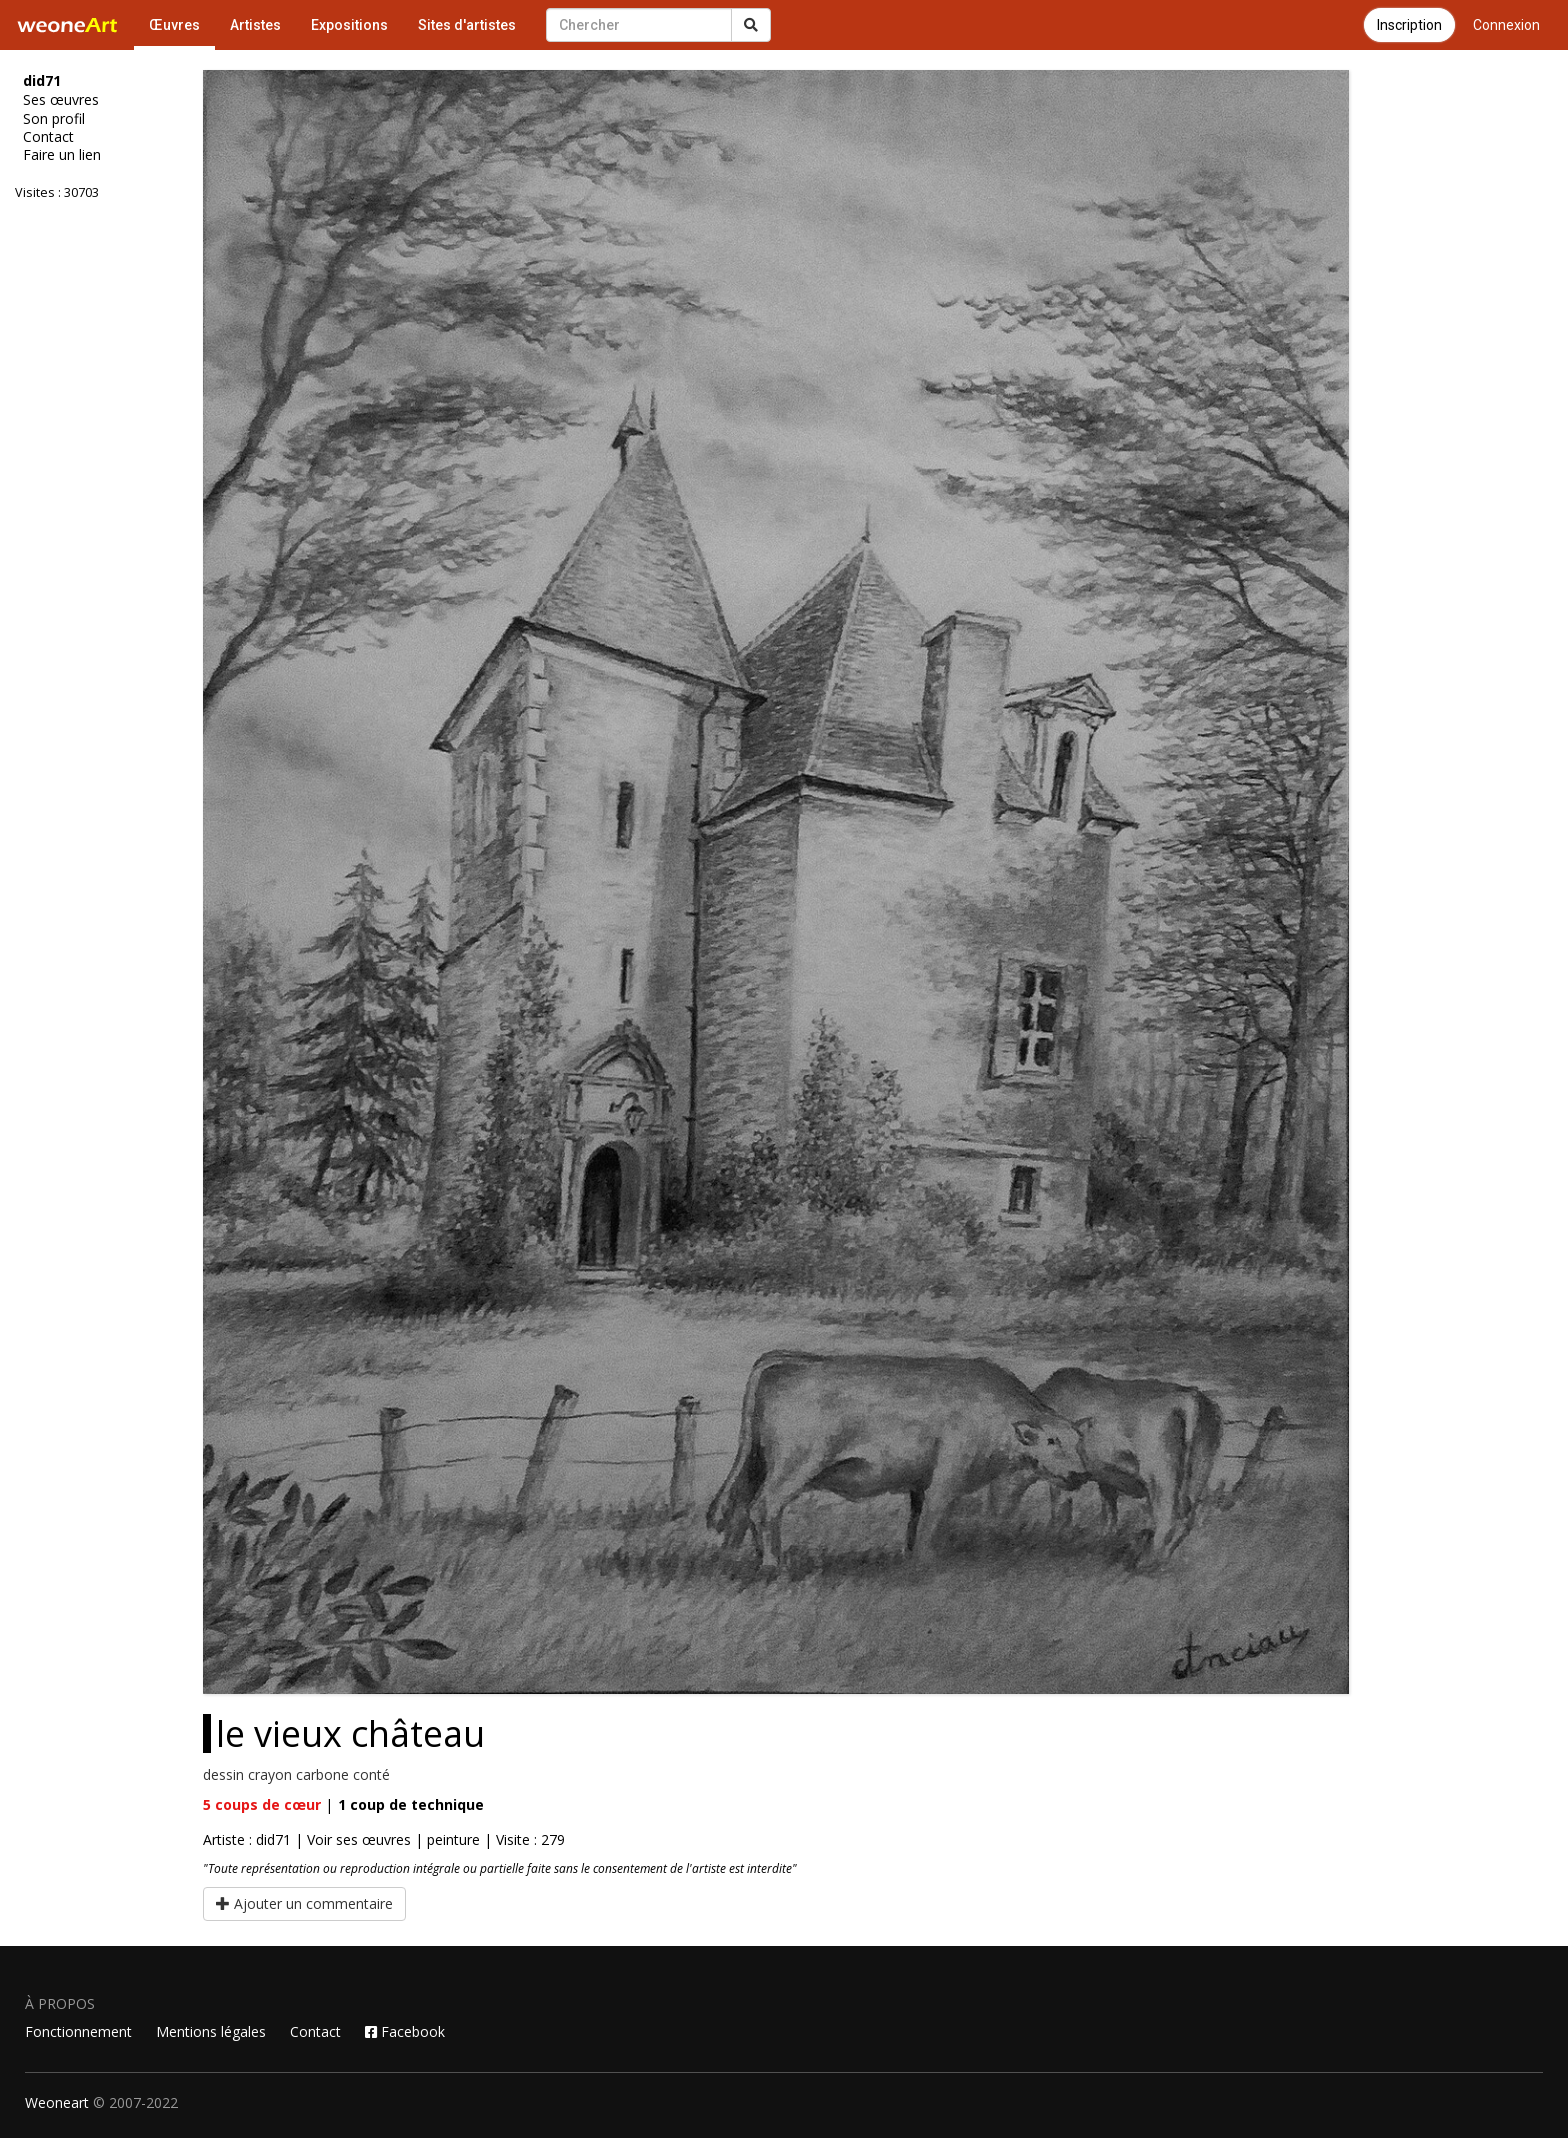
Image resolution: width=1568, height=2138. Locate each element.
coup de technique (411, 1804)
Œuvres (174, 25)
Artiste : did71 (247, 1839)
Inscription (1409, 25)
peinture (453, 1839)
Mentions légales (211, 2031)
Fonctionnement (78, 2031)
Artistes (255, 25)
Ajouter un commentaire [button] (304, 1903)
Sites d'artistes (467, 25)
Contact (48, 137)
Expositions (349, 25)
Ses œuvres (61, 100)
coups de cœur (262, 1804)
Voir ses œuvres (359, 1839)
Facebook (405, 2031)
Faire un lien (62, 155)
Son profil (54, 119)
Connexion (1506, 25)
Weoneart (57, 2102)
